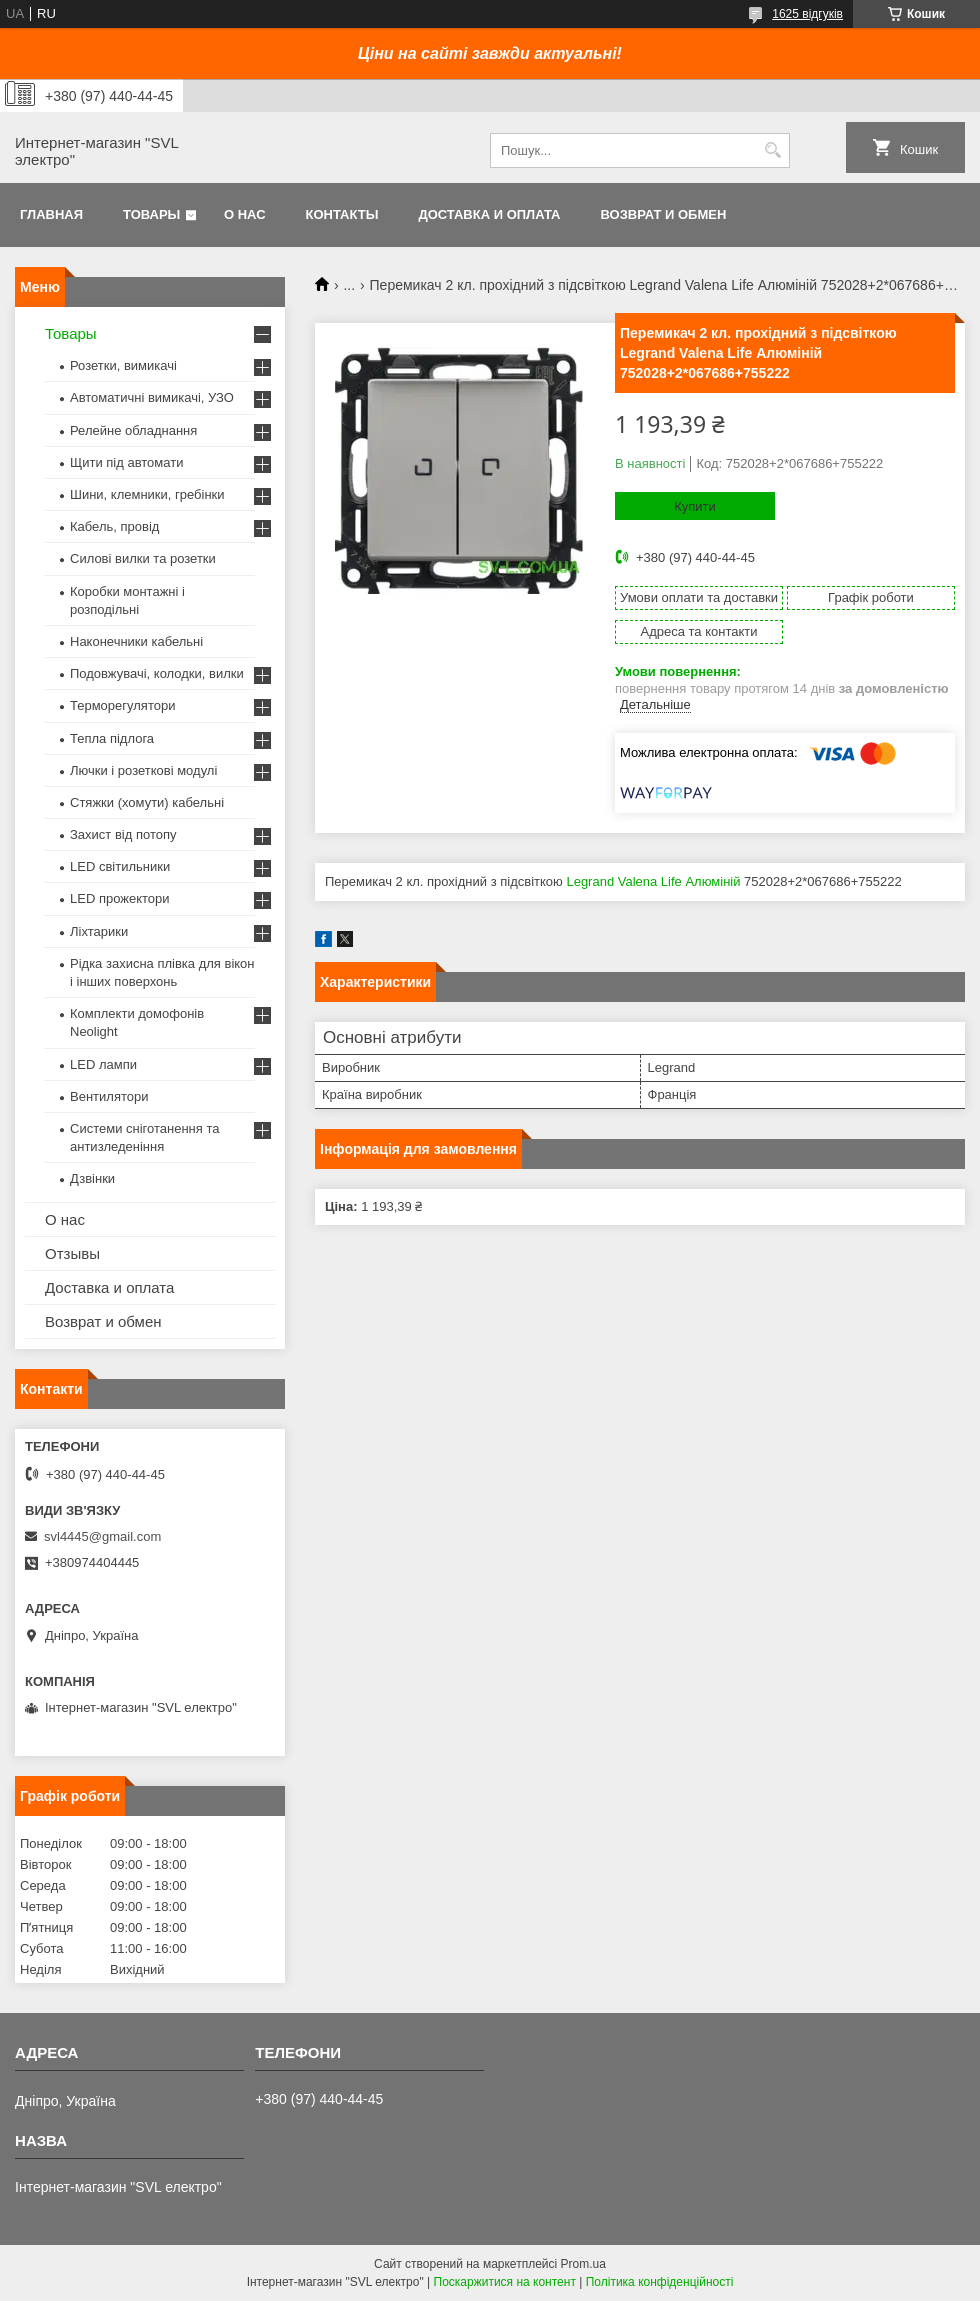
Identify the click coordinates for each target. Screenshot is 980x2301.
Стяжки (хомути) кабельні (147, 802)
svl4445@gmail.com (102, 1536)
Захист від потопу (123, 834)
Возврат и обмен (663, 214)
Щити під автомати (126, 462)
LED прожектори (120, 898)
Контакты (342, 214)
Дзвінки (92, 1178)
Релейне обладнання (133, 430)
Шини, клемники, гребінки (147, 494)
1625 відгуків (807, 14)
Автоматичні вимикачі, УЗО (152, 397)
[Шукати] (772, 150)
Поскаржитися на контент (505, 2282)
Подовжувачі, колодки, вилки (157, 673)
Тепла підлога (112, 738)
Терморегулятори (122, 705)
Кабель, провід (114, 526)
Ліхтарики (99, 931)
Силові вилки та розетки (143, 558)
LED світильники (120, 866)
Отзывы (72, 1253)
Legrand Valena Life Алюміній (653, 881)
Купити (695, 506)
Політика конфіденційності (660, 2282)
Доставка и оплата (489, 214)
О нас (245, 214)
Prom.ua (583, 2264)
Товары (151, 214)
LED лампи (103, 1064)
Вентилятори (109, 1096)
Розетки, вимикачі (123, 365)
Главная (51, 214)
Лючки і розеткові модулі (143, 770)
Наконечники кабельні (136, 641)
